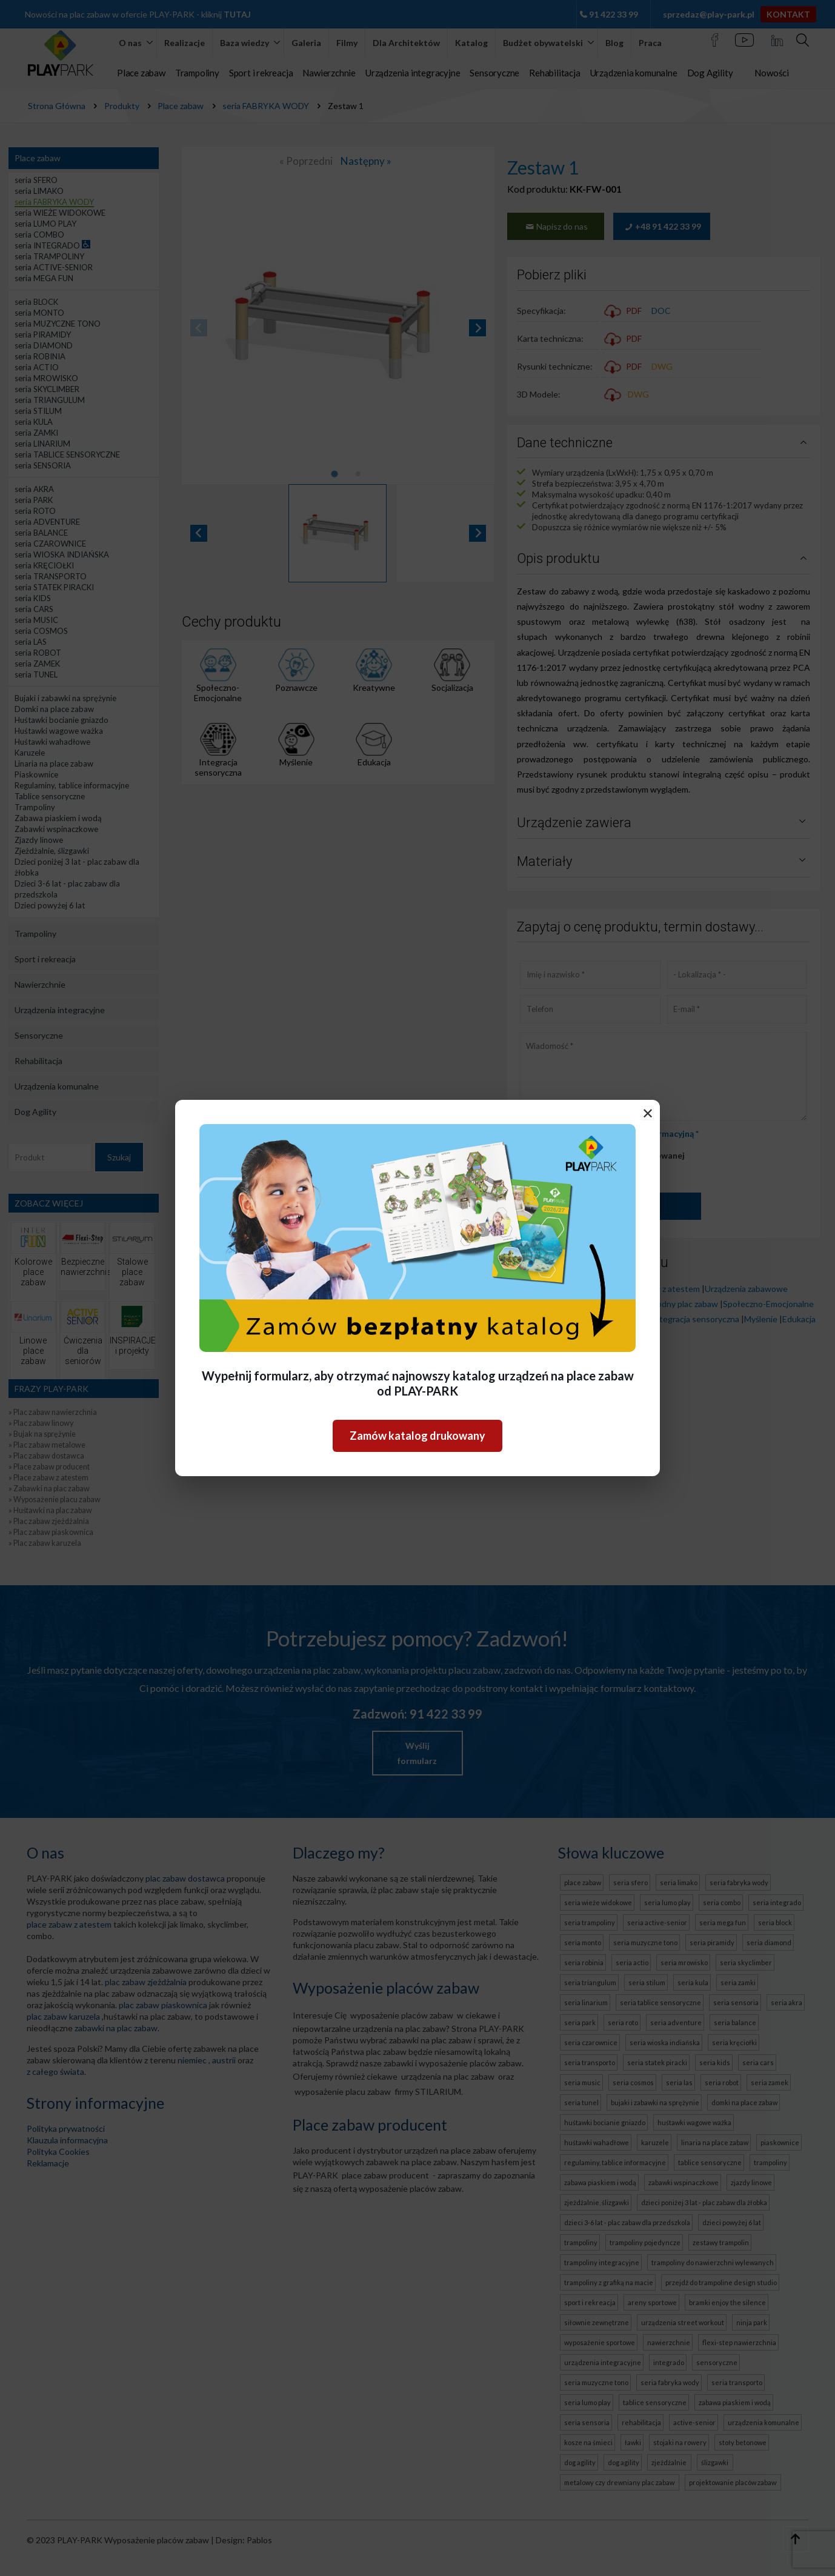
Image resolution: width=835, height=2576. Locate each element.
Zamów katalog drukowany (417, 1435)
